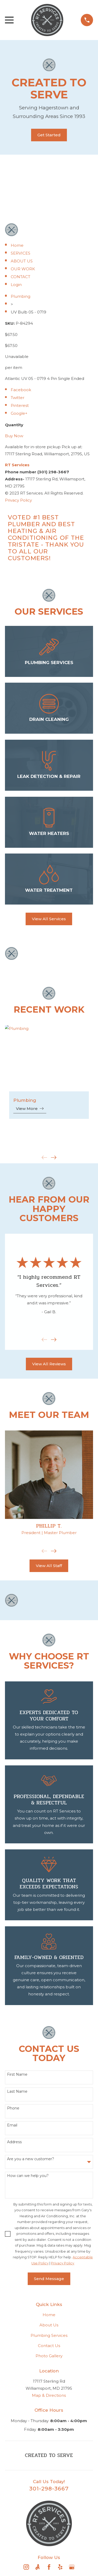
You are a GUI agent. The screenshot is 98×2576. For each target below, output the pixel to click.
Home (17, 245)
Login (16, 284)
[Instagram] (26, 2567)
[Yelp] (60, 2567)
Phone (13, 2108)
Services (17, 464)
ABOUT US (22, 261)
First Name (17, 2074)
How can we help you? (28, 2176)
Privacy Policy (18, 500)
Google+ (19, 413)
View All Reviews (49, 1363)
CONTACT (20, 276)
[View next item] (53, 1157)
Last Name (17, 2091)
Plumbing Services (49, 2335)
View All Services (49, 918)
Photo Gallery (49, 2355)
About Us (48, 2324)
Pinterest (20, 405)
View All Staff (49, 1565)
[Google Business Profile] (71, 2567)
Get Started (49, 134)
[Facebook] (49, 2567)
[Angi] (37, 2567)
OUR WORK (23, 268)
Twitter (17, 397)
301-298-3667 (49, 2488)
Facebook (21, 389)
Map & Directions (49, 2395)
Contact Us (49, 2345)
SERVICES (20, 253)
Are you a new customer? (30, 2159)
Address (14, 2142)
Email (12, 2125)
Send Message (49, 2278)
